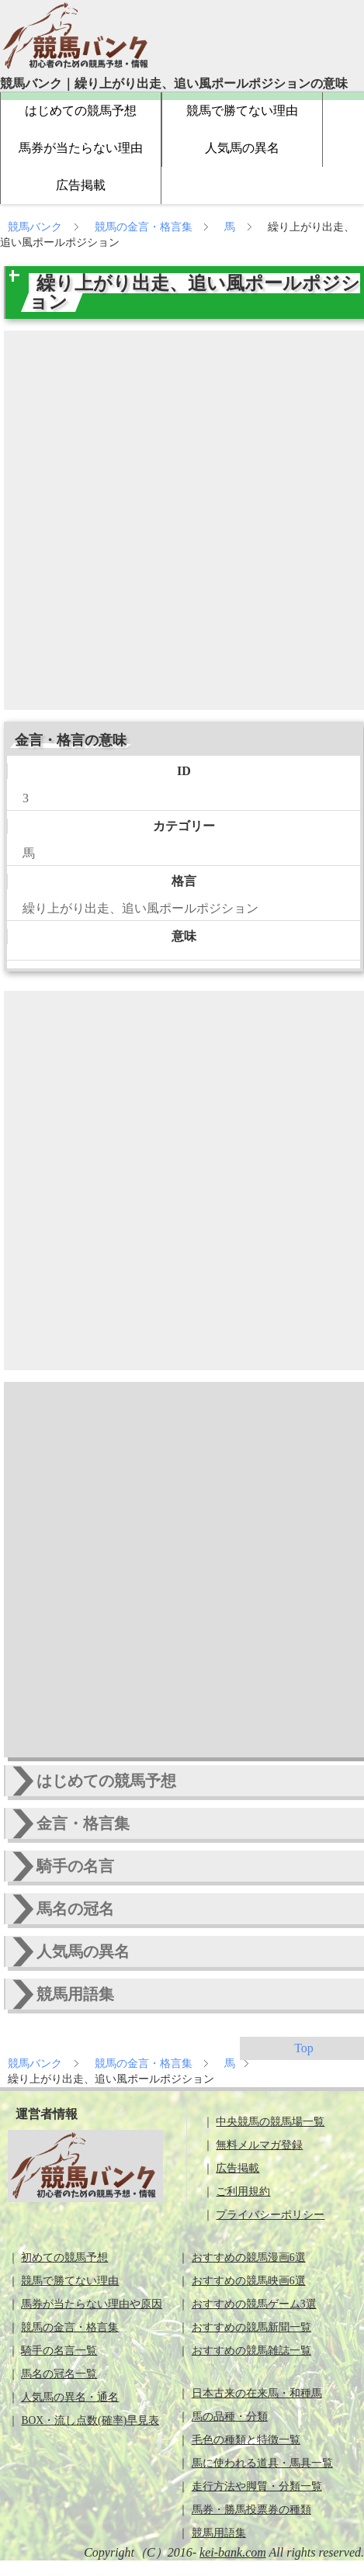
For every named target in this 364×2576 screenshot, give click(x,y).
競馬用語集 (219, 2533)
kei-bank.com (232, 2552)
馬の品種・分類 (230, 2416)
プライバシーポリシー (270, 2215)
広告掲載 (81, 185)
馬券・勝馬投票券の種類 (251, 2509)
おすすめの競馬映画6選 (249, 2281)
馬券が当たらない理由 (81, 147)
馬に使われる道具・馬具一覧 (262, 2463)
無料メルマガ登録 (259, 2145)
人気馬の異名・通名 (70, 2397)
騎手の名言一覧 (59, 2350)
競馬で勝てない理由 (242, 110)
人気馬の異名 (242, 147)
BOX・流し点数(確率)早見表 (90, 2420)
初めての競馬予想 (64, 2257)
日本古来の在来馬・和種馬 (257, 2393)
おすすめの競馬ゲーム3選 (254, 2304)
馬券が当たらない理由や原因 (91, 2304)
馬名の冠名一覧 (59, 2374)
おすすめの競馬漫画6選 (249, 2257)
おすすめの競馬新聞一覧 (251, 2327)
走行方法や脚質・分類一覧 (257, 2486)
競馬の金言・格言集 (145, 227)
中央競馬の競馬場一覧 (270, 2122)
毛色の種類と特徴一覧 (246, 2440)
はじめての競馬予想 (81, 110)
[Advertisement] (178, 520)
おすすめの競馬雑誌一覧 (251, 2350)
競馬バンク (36, 227)
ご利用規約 (243, 2191)
